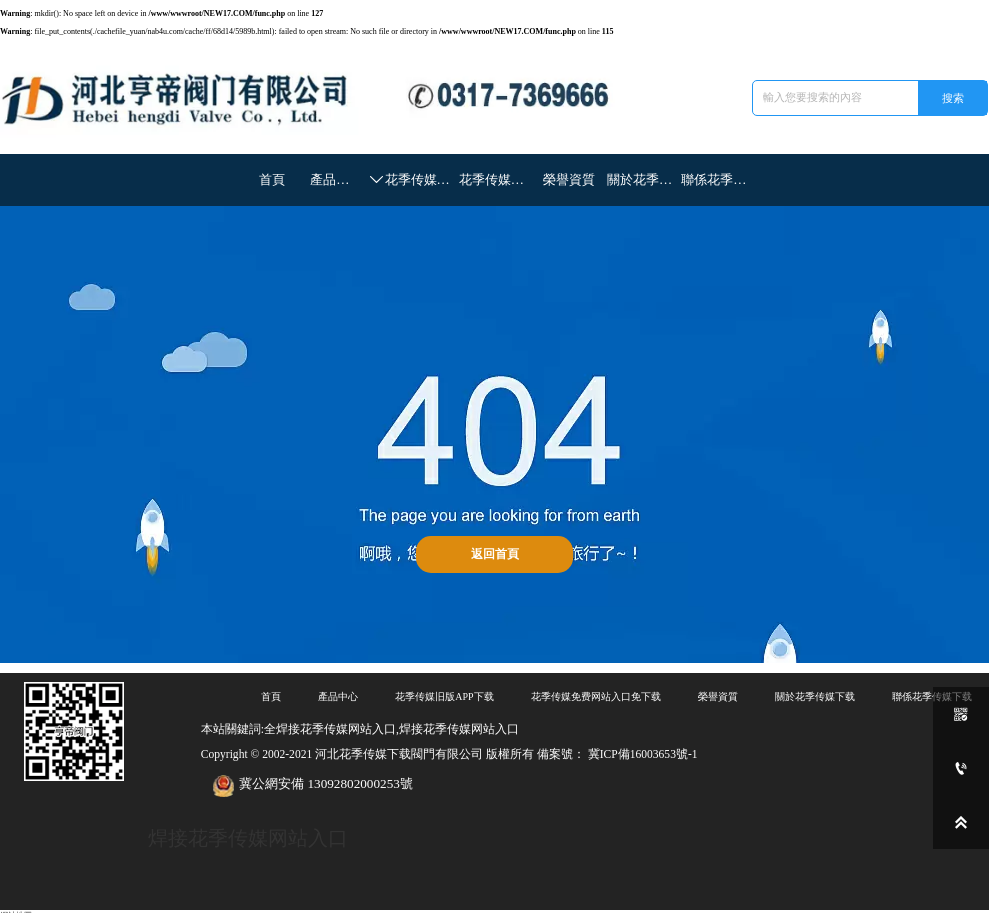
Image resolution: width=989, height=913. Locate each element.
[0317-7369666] (961, 768)
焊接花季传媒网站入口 (243, 831)
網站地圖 (16, 907)
